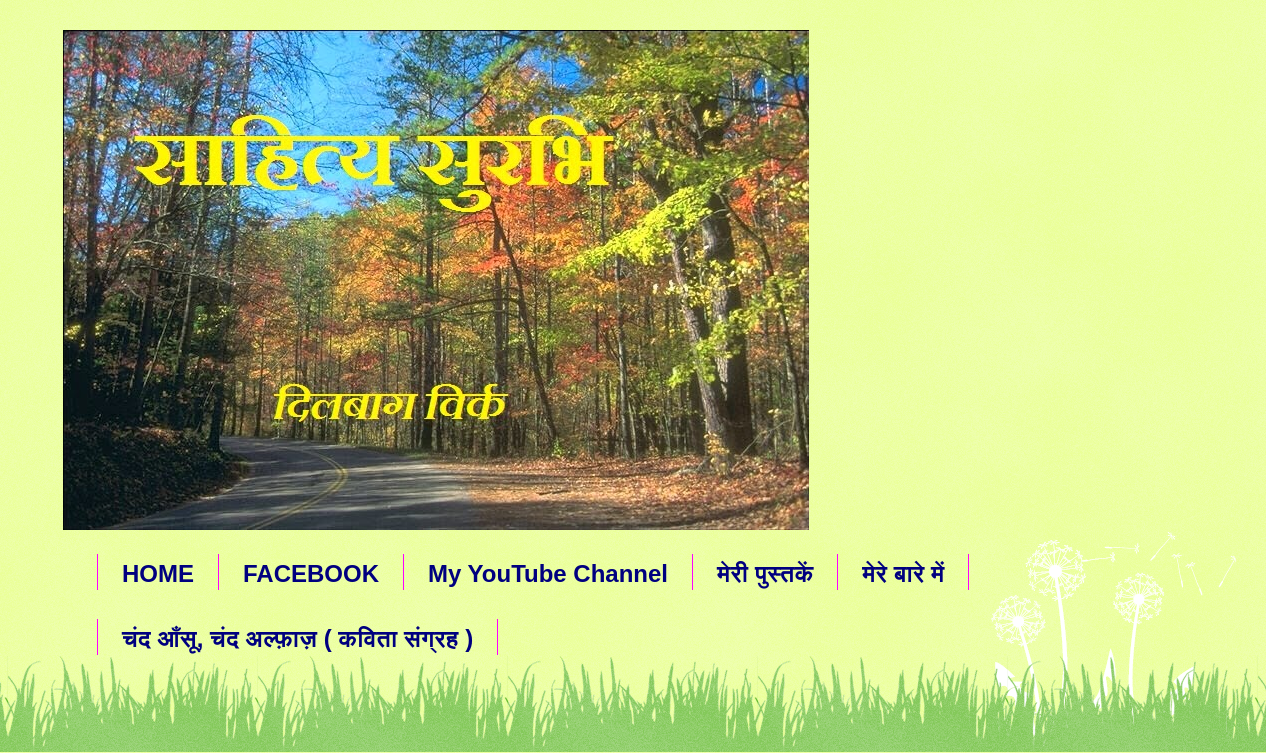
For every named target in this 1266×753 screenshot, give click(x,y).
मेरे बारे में (903, 573)
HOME (158, 573)
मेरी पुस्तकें (765, 573)
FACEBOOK (311, 573)
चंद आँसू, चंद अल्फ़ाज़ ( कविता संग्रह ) (297, 638)
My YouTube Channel (548, 573)
